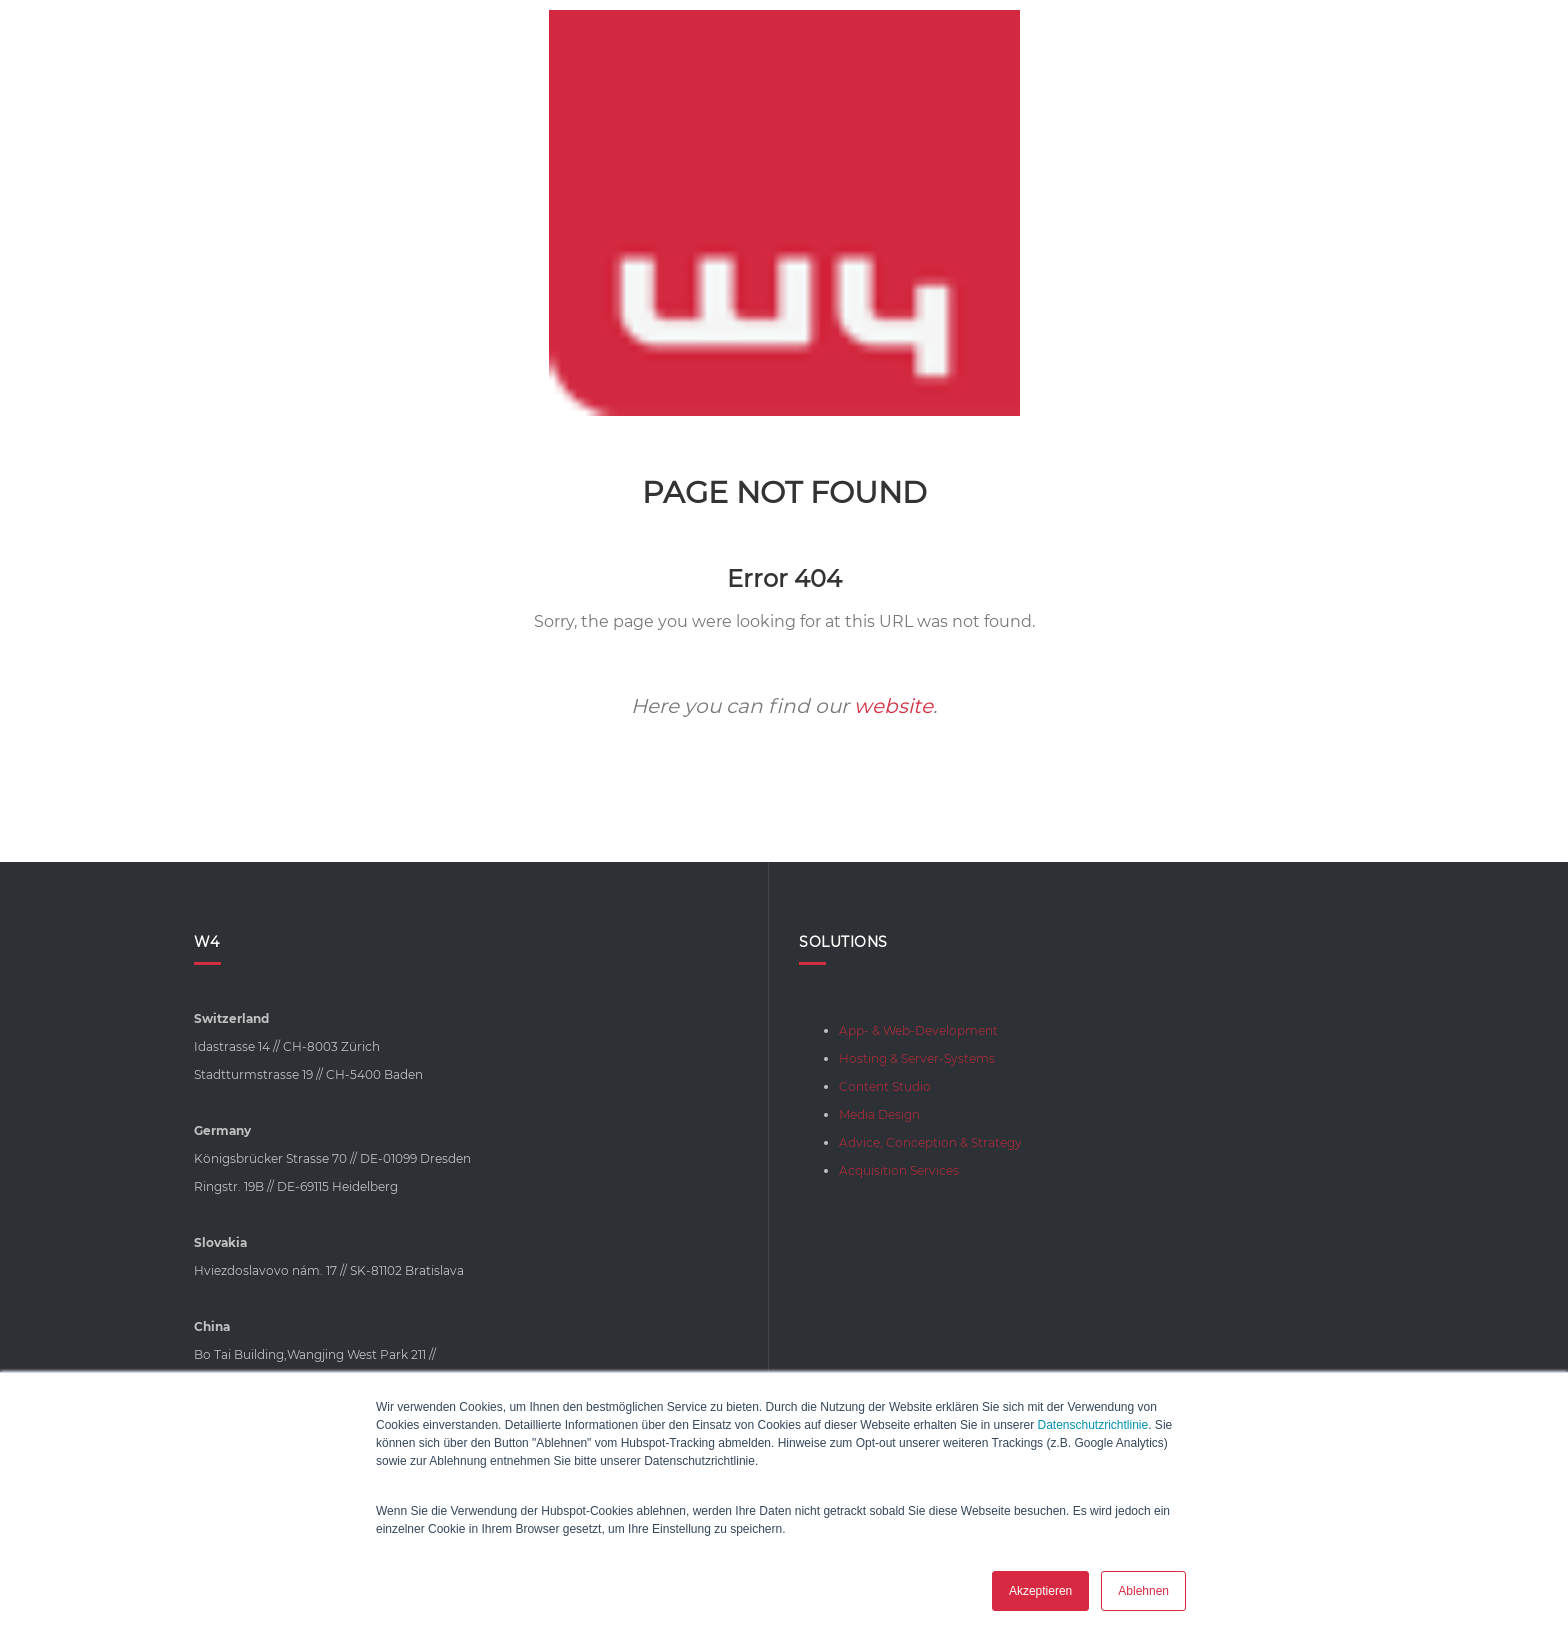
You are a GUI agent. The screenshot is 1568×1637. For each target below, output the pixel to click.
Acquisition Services (899, 1170)
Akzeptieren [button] (1040, 1591)
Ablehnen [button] (1143, 1591)
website (893, 706)
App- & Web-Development (918, 1030)
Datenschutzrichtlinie (1092, 1425)
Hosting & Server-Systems (917, 1058)
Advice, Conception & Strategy (930, 1142)
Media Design (879, 1114)
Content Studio (885, 1086)
